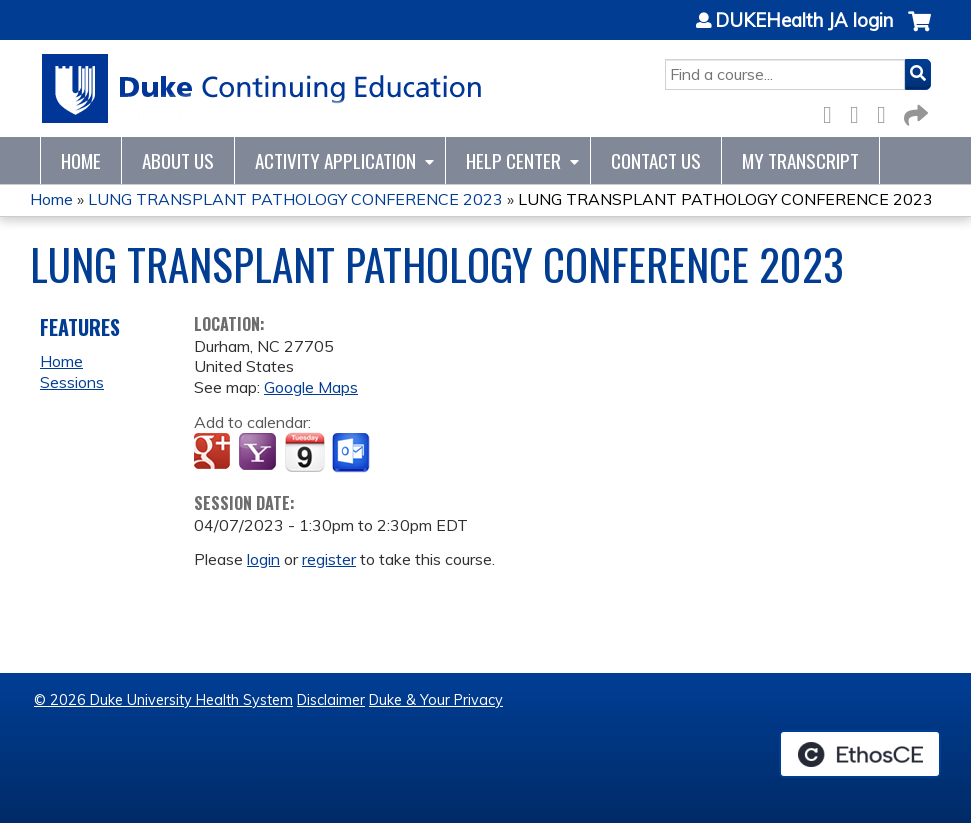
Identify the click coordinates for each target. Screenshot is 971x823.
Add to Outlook (352, 453)
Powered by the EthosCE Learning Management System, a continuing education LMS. (860, 754)
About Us (178, 160)
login (263, 559)
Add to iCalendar (304, 452)
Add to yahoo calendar (259, 453)
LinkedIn (887, 111)
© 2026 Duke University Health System (163, 700)
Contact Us (656, 160)
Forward (914, 111)
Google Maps (311, 387)
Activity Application (335, 160)
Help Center (513, 160)
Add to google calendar (214, 453)
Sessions (72, 382)
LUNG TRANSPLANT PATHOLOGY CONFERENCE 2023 (295, 199)
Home (81, 160)
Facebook (833, 111)
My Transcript (800, 160)
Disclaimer (331, 700)
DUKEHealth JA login (804, 21)
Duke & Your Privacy (436, 700)
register (329, 559)
